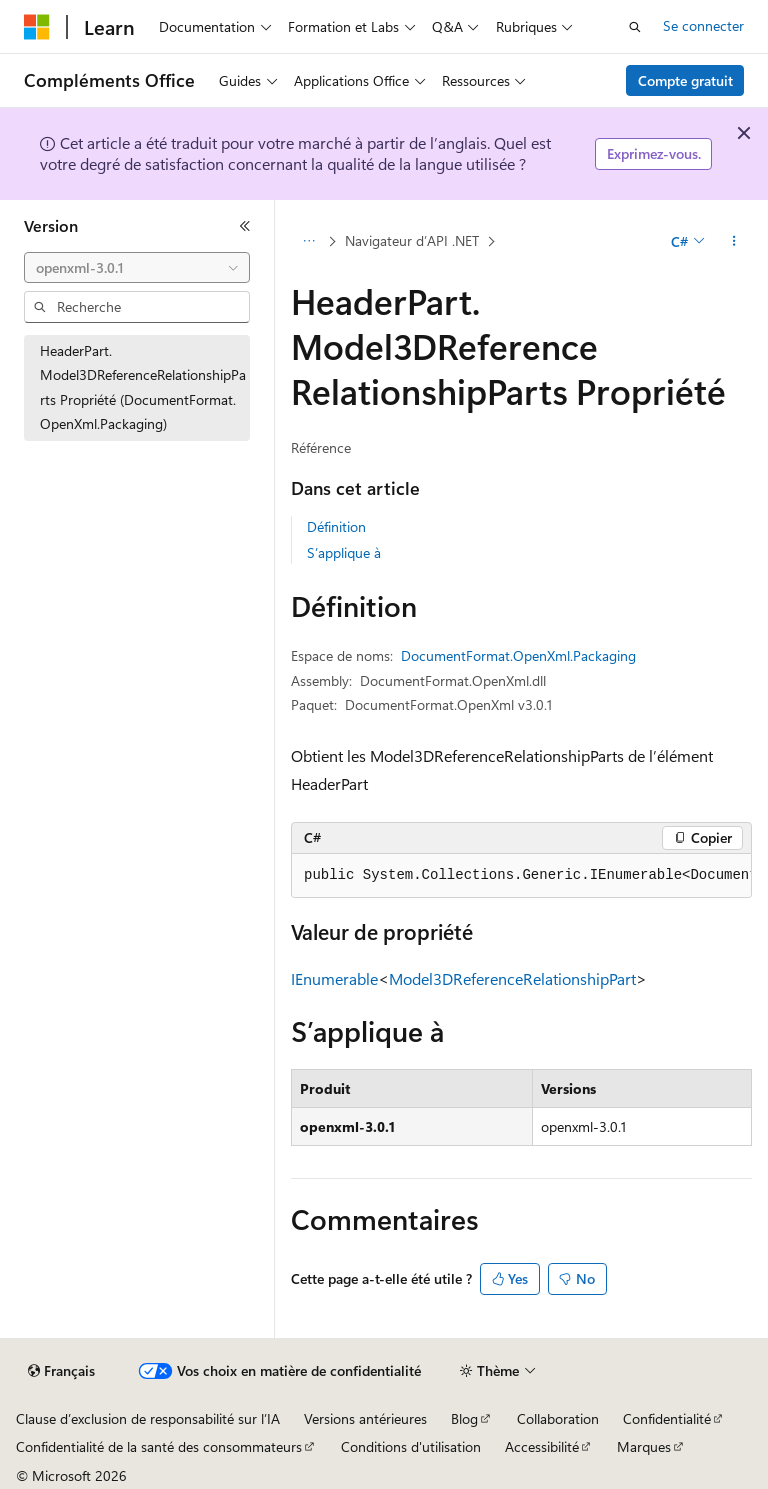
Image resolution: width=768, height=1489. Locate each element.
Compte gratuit (685, 80)
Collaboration (558, 1418)
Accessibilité (542, 1446)
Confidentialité (667, 1418)
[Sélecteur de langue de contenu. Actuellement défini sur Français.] (61, 1371)
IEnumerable (334, 978)
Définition (336, 526)
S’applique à (344, 552)
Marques (644, 1446)
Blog (464, 1418)
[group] (521, 876)
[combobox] (137, 268)
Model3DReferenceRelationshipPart (512, 978)
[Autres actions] (734, 241)
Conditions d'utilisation (411, 1446)
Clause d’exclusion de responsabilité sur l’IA (148, 1418)
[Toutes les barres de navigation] (308, 241)
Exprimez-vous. (654, 153)
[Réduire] (245, 226)
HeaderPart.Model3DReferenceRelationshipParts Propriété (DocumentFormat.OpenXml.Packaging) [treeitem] (143, 387)
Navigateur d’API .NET (412, 240)
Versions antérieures (365, 1418)
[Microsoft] (37, 27)
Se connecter (703, 25)
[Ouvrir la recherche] (635, 27)
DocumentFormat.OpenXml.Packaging (518, 655)
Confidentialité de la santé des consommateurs (159, 1446)
